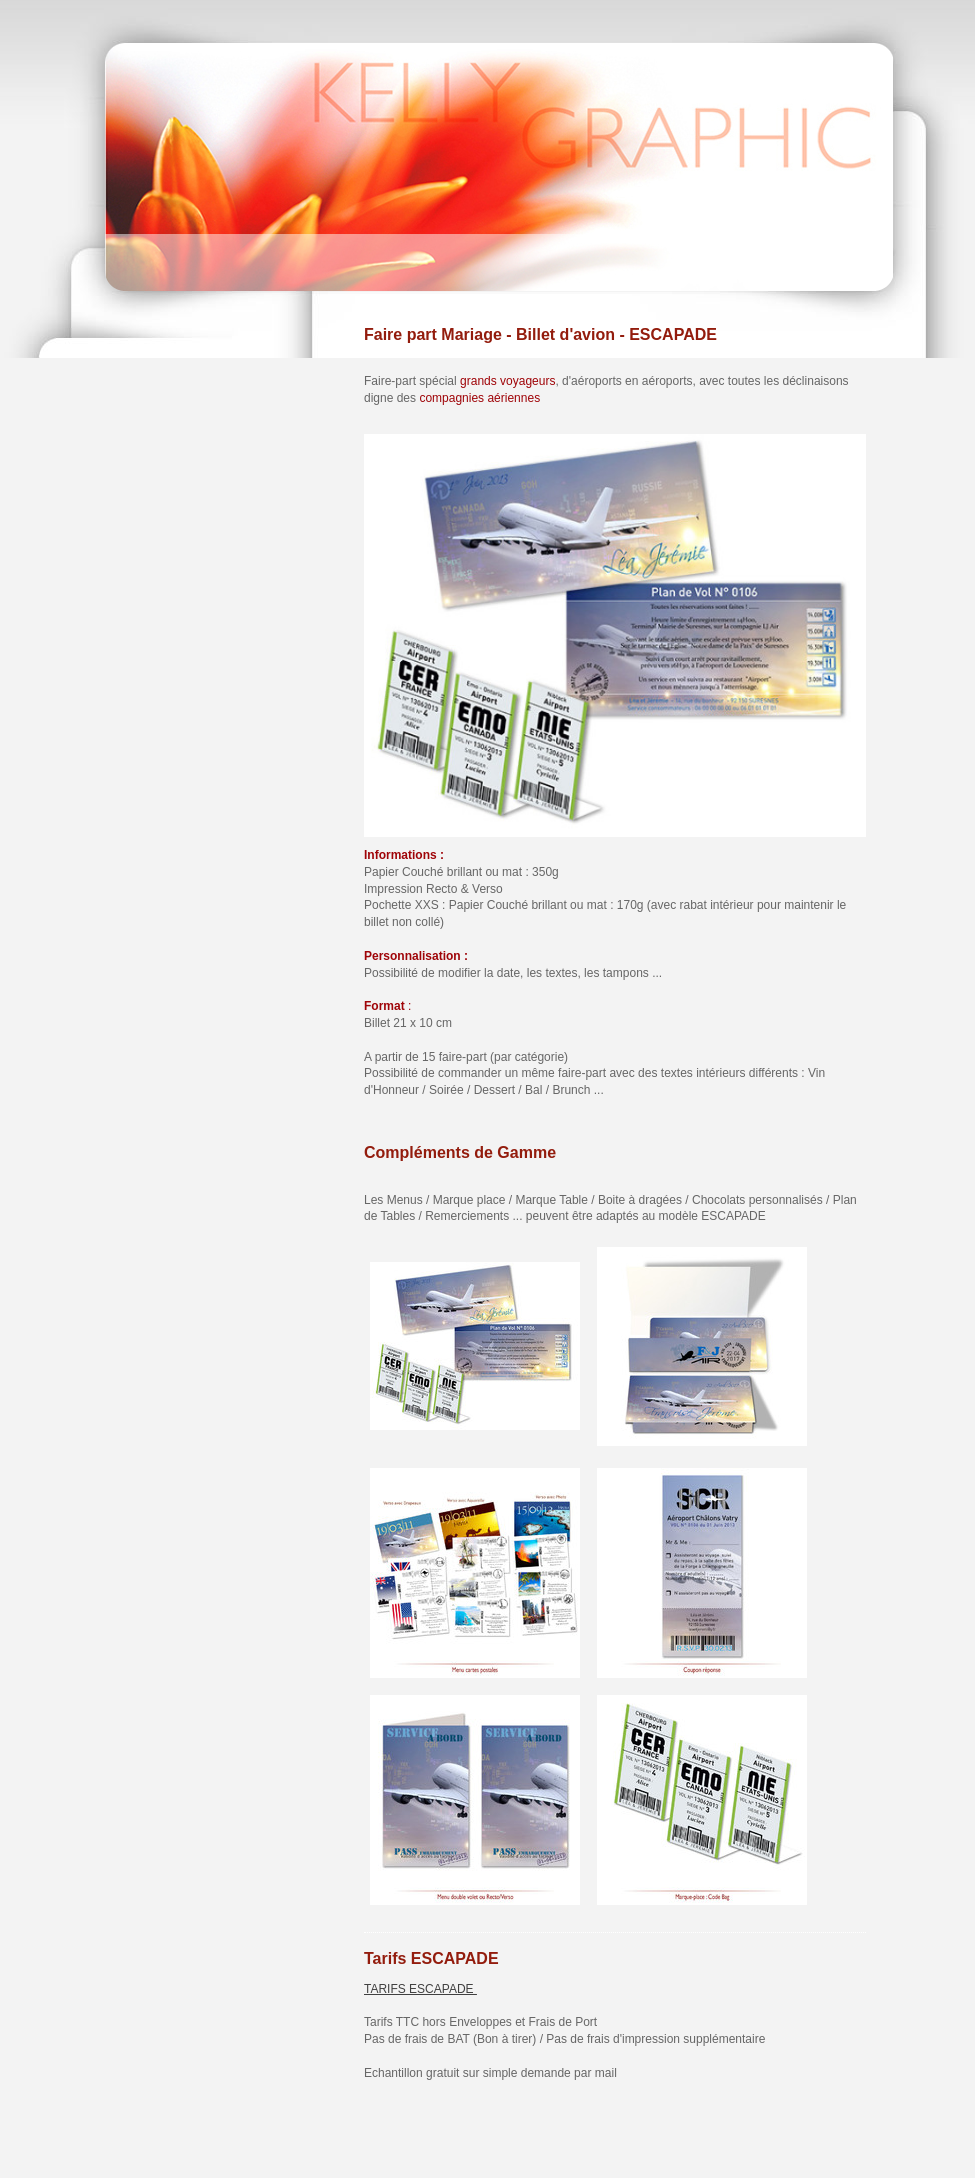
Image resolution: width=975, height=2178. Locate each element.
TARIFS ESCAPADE (420, 1989)
